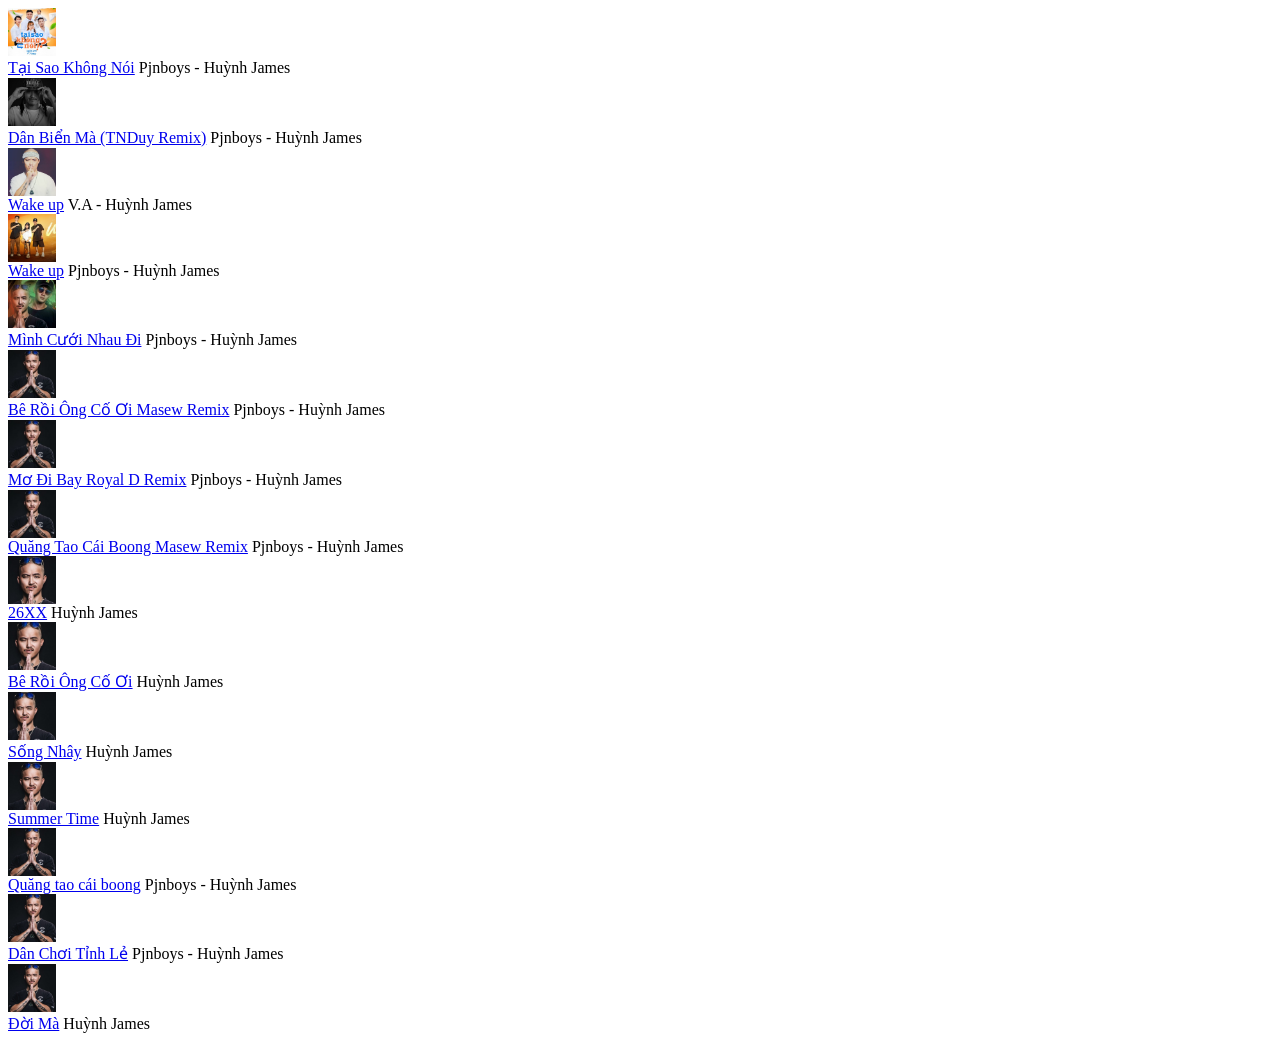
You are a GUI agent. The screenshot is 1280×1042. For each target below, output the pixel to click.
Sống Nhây (45, 751)
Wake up (36, 204)
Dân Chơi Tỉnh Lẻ (68, 953)
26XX (27, 612)
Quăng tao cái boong (74, 884)
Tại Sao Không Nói (71, 67)
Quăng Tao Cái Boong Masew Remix (128, 546)
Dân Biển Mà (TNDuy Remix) (107, 137)
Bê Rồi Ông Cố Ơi (70, 681)
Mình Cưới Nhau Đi (74, 339)
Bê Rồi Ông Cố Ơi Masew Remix (118, 409)
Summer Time (53, 818)
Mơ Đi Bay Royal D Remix (97, 479)
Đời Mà (33, 1023)
